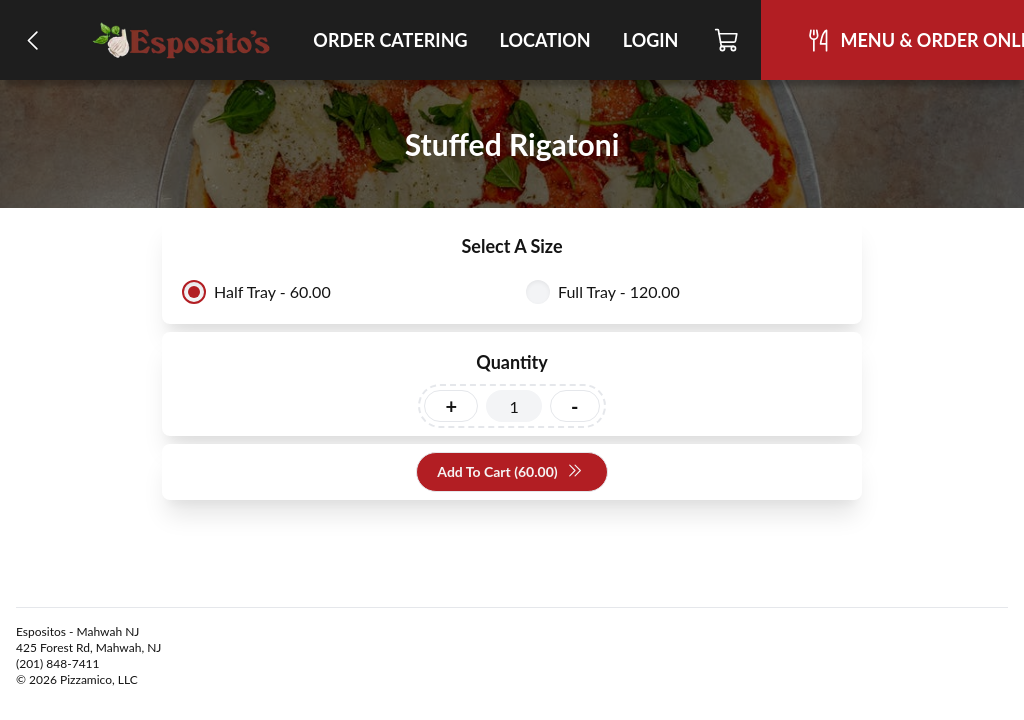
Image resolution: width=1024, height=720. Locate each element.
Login (651, 40)
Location (545, 40)
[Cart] (727, 40)
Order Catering (390, 40)
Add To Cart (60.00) (509, 472)
